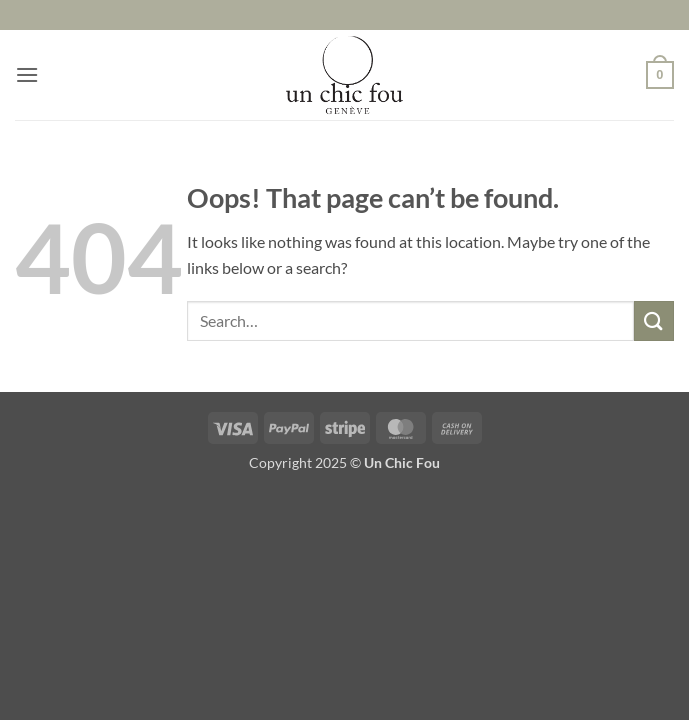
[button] (27, 74)
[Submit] (654, 320)
